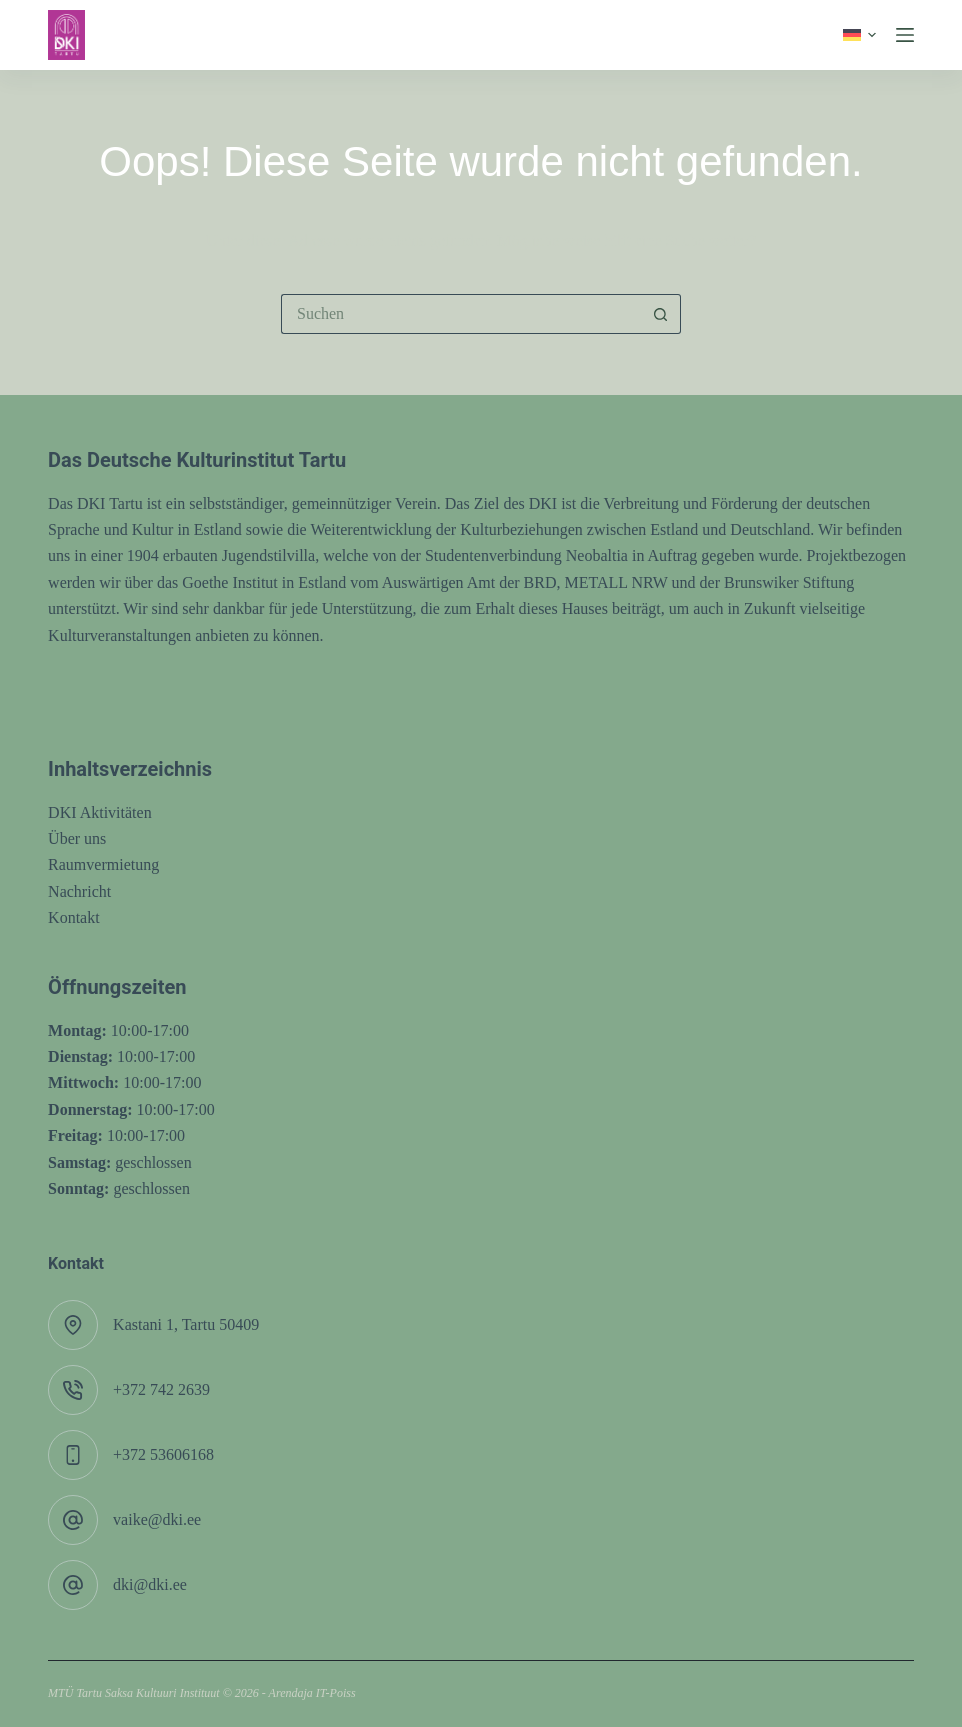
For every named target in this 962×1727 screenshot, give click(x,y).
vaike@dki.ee (157, 1519)
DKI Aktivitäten (100, 812)
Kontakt (74, 917)
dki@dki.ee (150, 1584)
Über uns (77, 838)
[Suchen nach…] (461, 314)
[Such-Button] (661, 314)
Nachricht (79, 891)
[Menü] (905, 35)
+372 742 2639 (161, 1389)
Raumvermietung (103, 864)
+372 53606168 (163, 1454)
